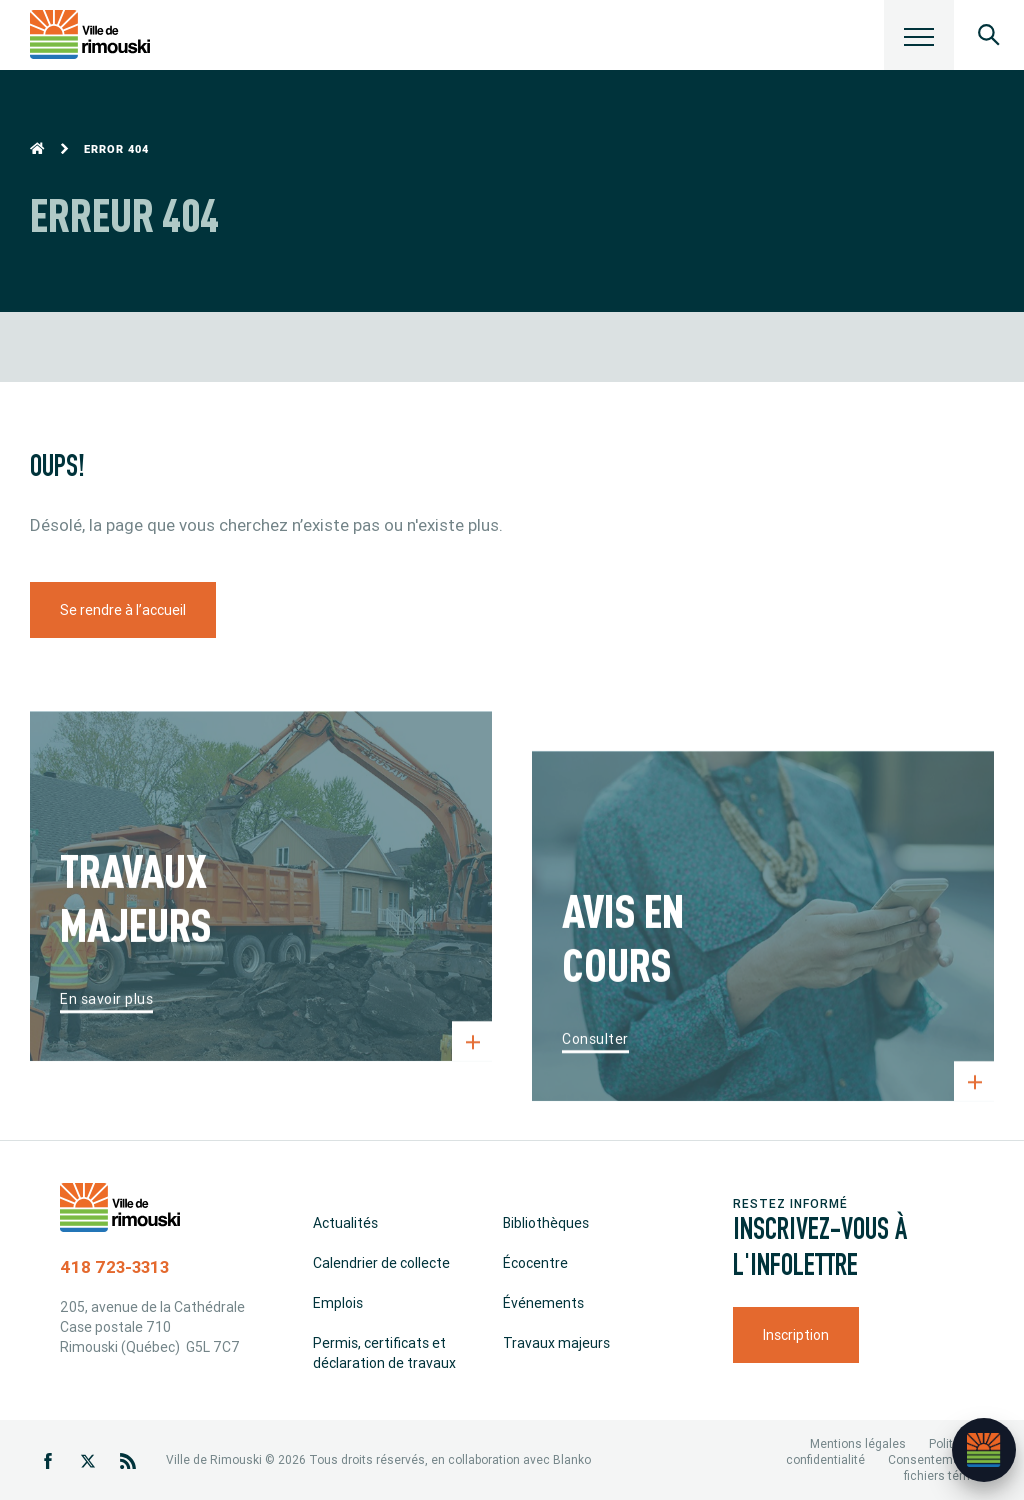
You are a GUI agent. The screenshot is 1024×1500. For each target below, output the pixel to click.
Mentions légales (858, 1443)
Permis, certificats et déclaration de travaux (384, 1353)
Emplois (338, 1303)
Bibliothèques (546, 1223)
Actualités (345, 1223)
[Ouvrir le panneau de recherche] (989, 35)
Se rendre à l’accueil (123, 610)
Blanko (572, 1459)
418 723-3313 (114, 1267)
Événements (543, 1303)
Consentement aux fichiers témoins (941, 1467)
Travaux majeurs (556, 1343)
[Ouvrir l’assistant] (984, 1450)
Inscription (796, 1335)
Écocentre (535, 1263)
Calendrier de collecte (381, 1263)
